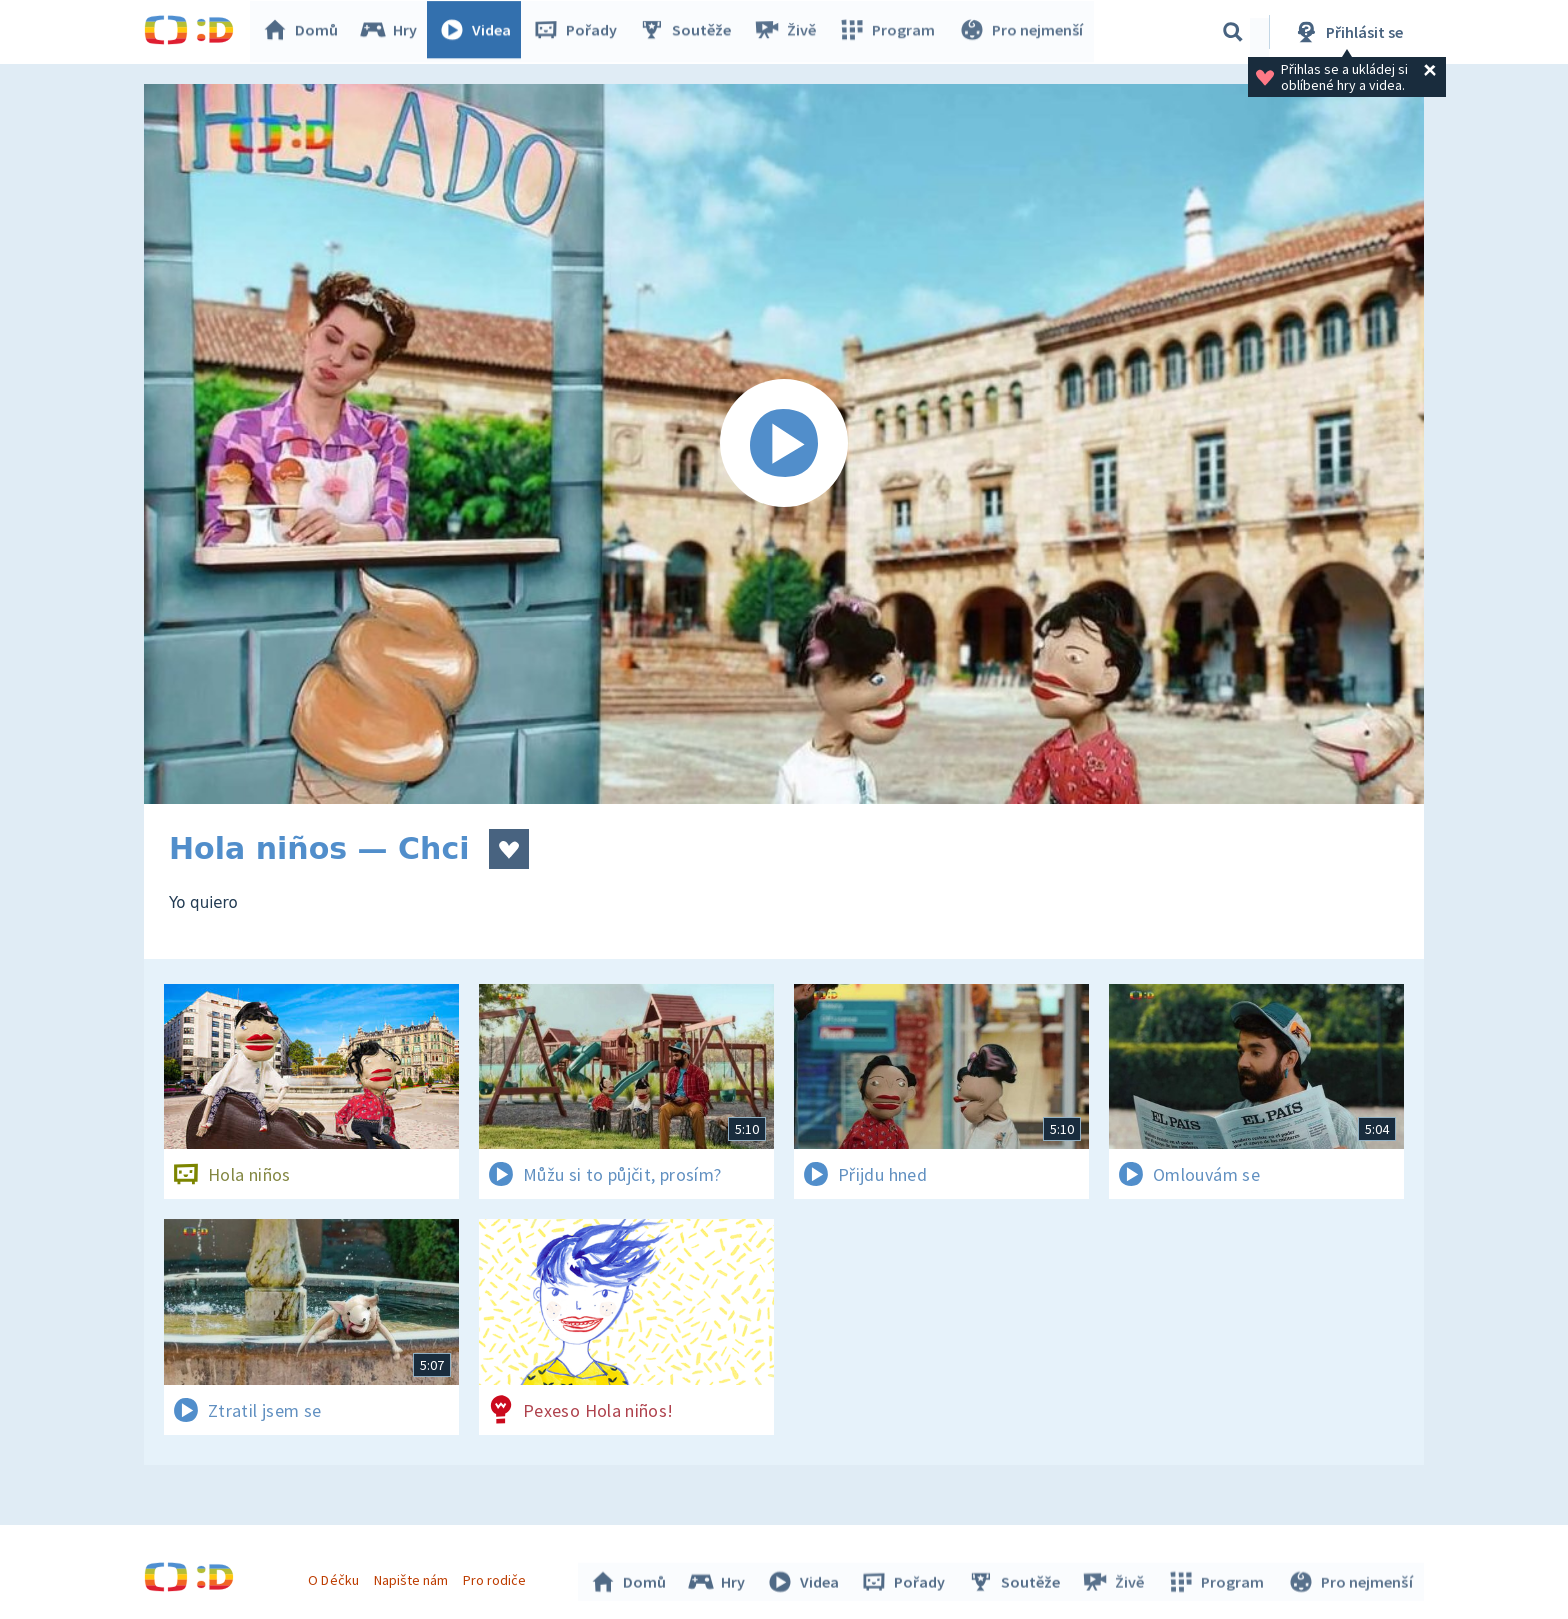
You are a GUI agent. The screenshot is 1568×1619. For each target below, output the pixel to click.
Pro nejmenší (1022, 32)
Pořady (580, 32)
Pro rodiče (497, 1577)
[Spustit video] (784, 444)
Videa (480, 32)
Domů (305, 32)
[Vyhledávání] (1233, 32)
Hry (393, 32)
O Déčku (336, 1577)
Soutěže (690, 32)
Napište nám (413, 1577)
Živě (789, 32)
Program (890, 32)
